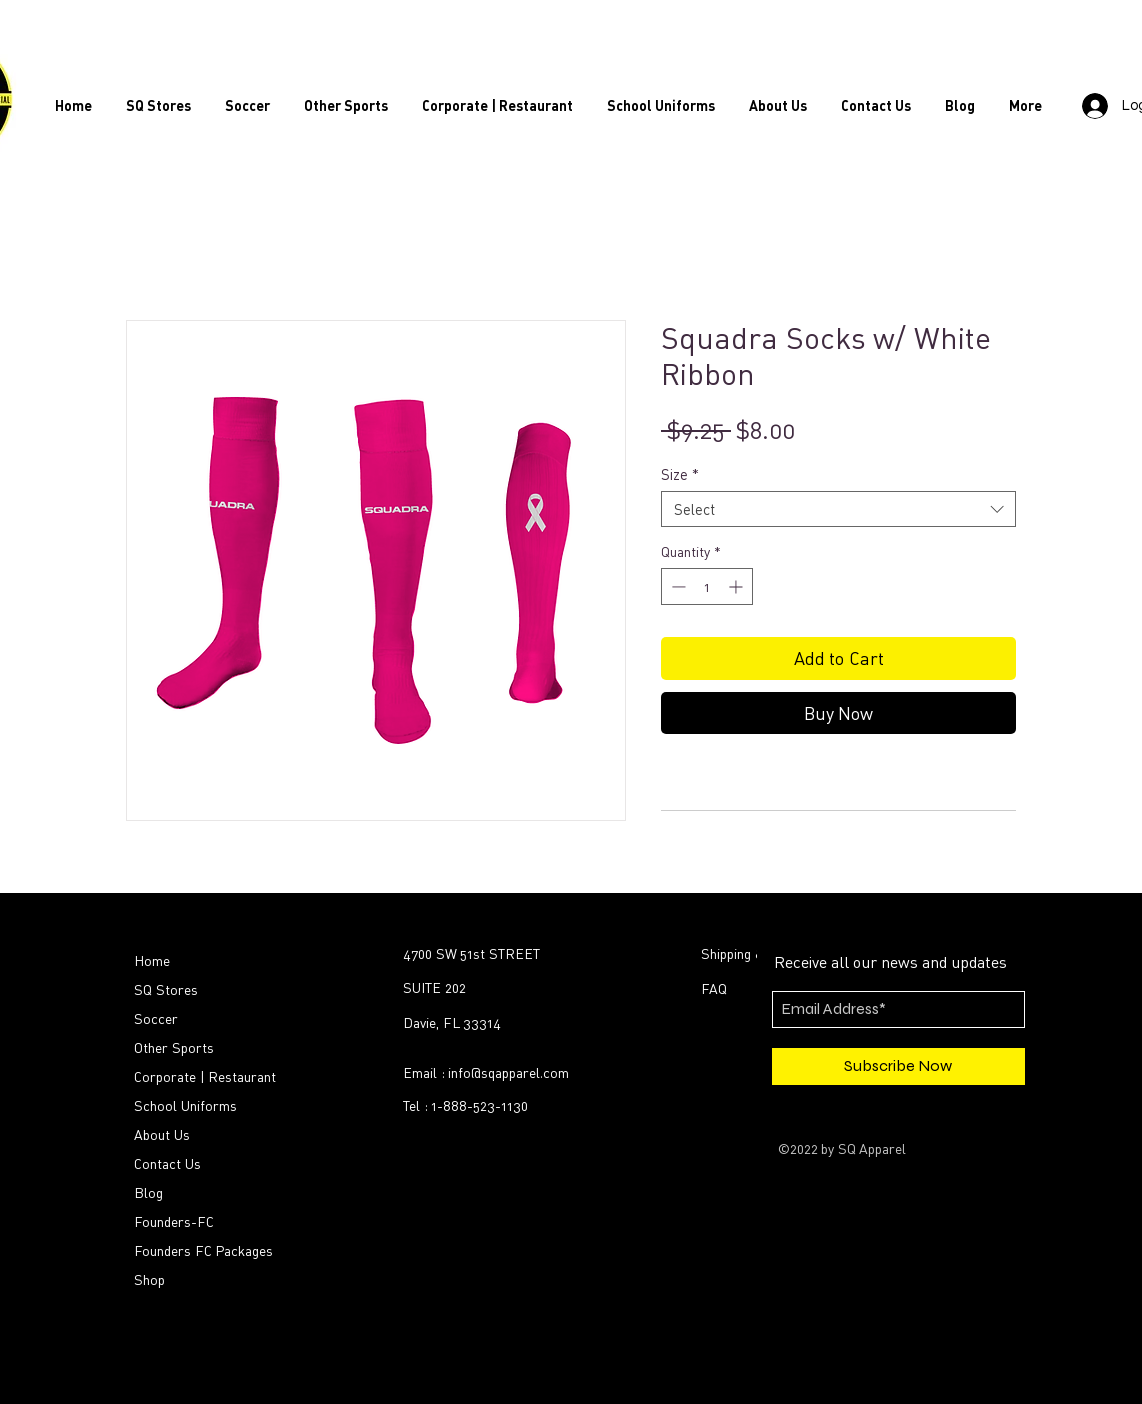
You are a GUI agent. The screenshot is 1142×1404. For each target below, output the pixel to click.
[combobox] (838, 509)
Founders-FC (174, 1221)
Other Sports (174, 1047)
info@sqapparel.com (508, 1072)
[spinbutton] (707, 586)
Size (680, 474)
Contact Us (167, 1163)
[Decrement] (676, 586)
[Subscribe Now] (898, 1066)
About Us (162, 1134)
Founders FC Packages (203, 1250)
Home (152, 960)
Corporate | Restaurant (205, 1076)
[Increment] (737, 586)
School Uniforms (185, 1105)
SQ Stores (166, 989)
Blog (148, 1192)
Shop (149, 1279)
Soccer (156, 1018)
